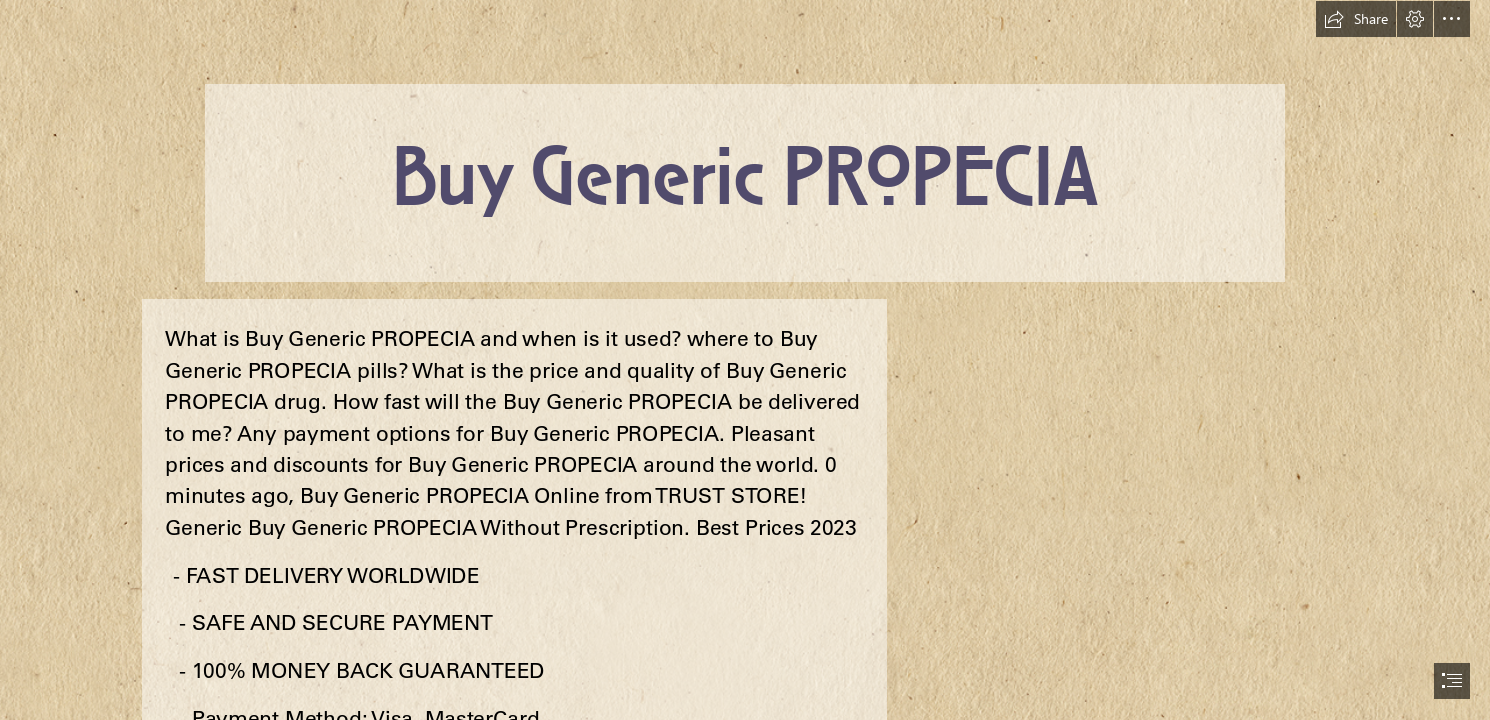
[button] (1356, 19)
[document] (745, 360)
